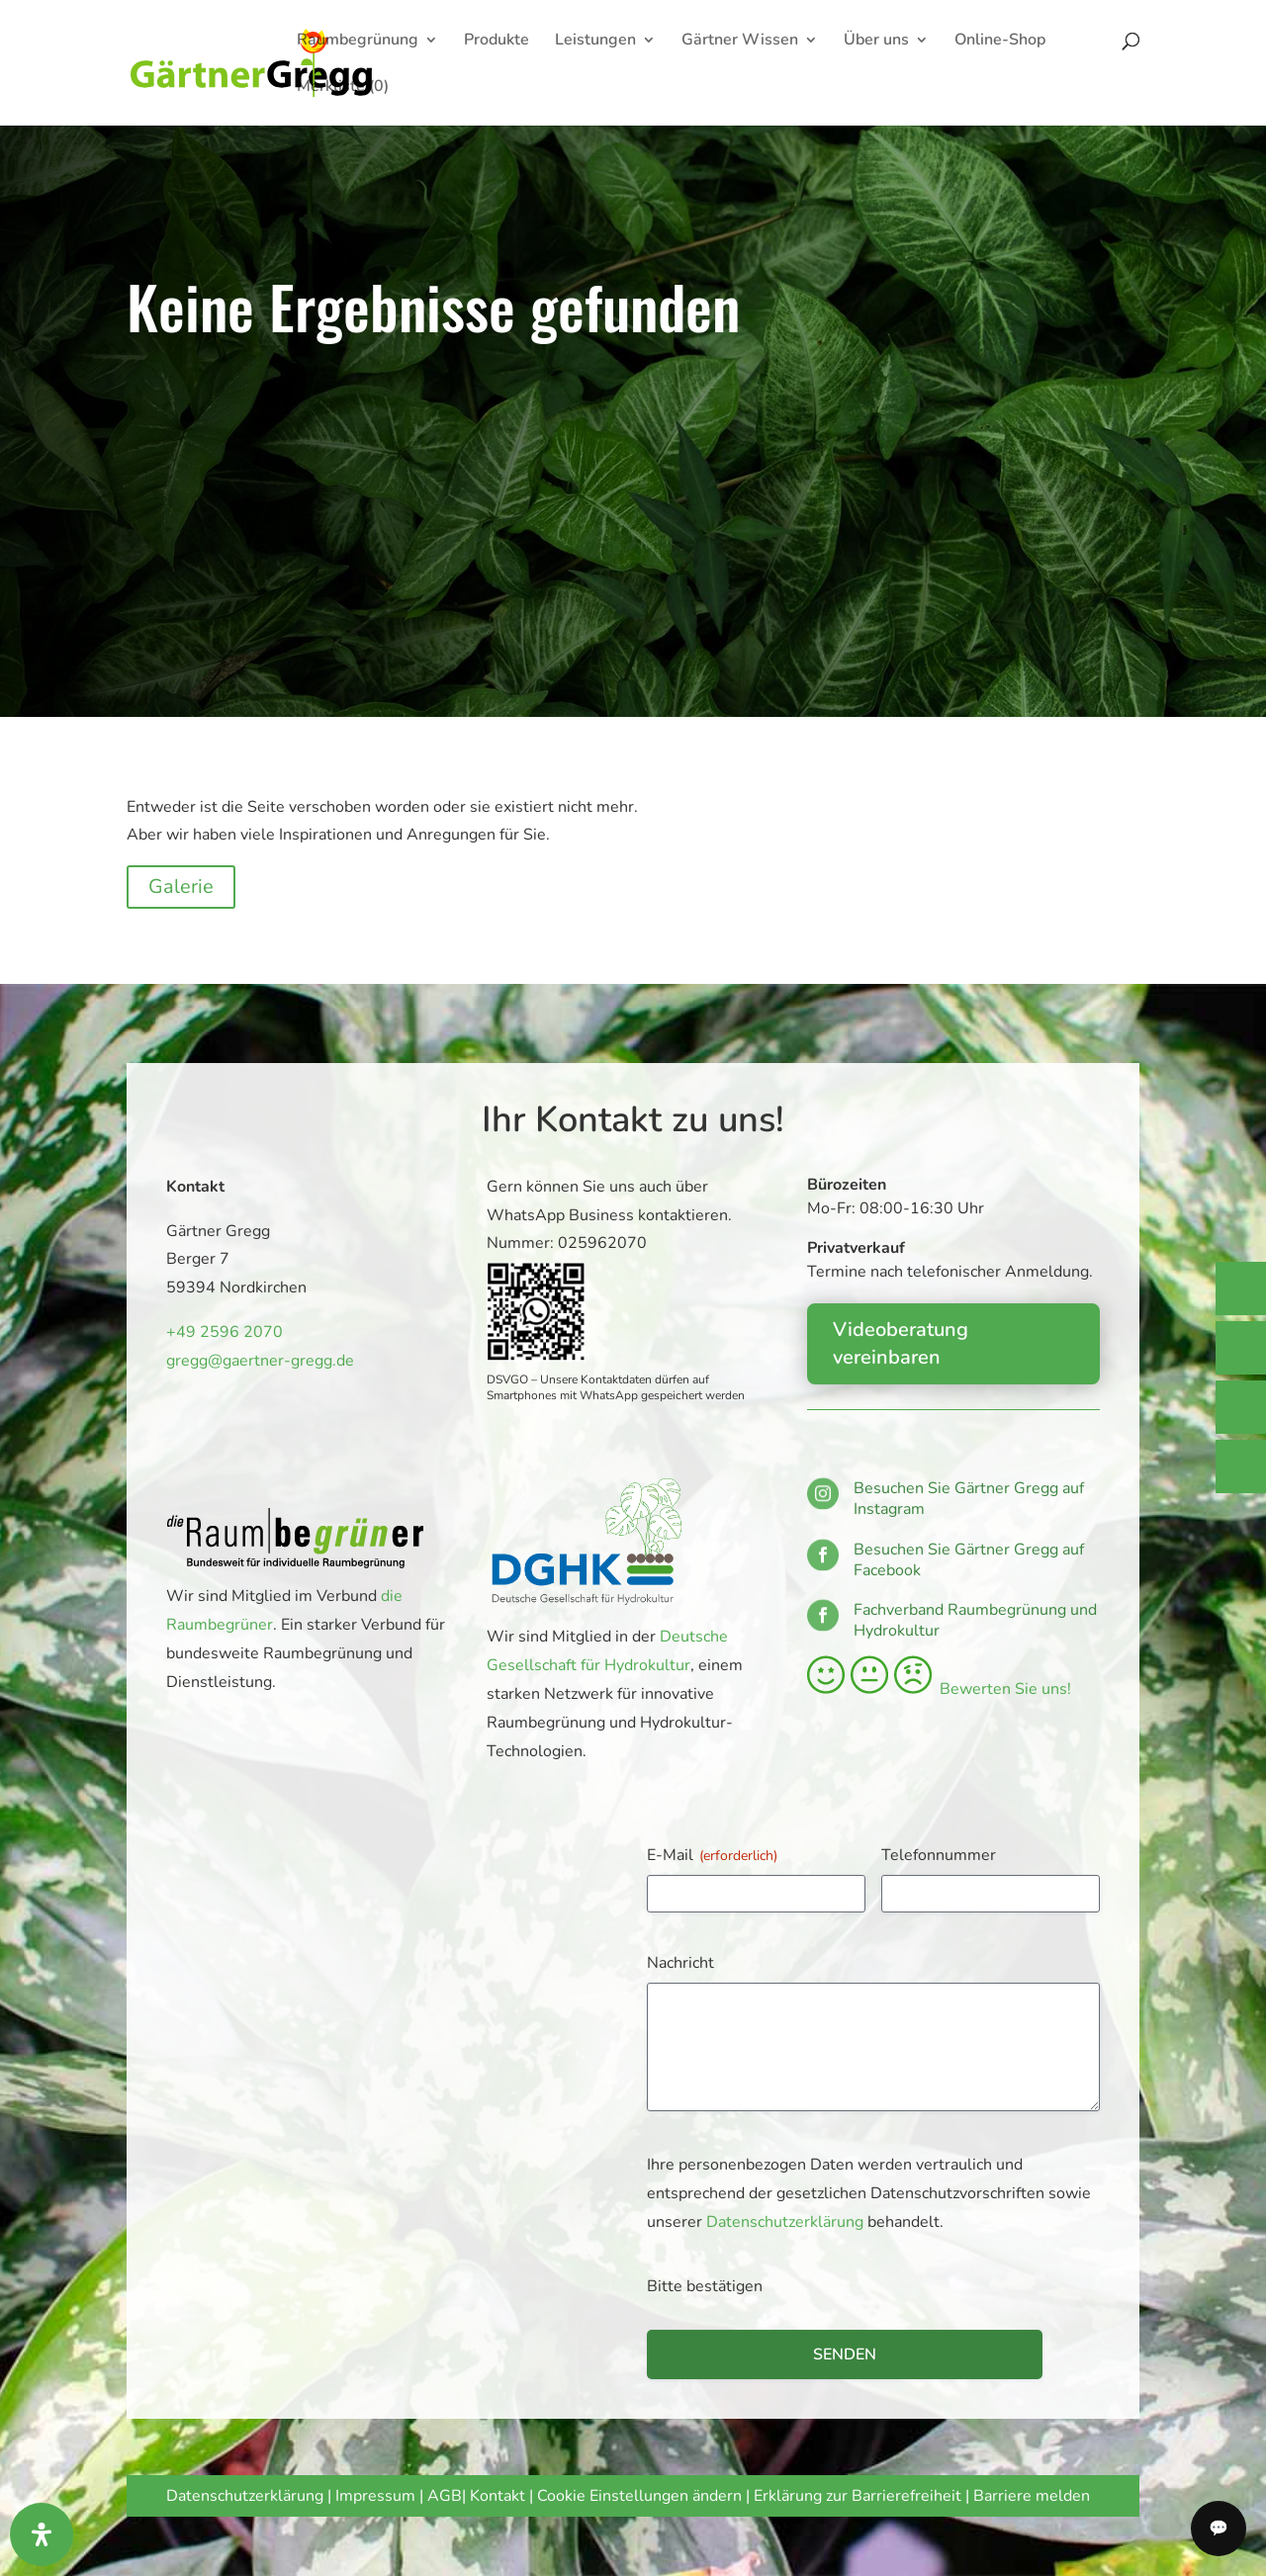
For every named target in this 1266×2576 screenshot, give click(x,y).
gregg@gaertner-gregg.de (254, 1359)
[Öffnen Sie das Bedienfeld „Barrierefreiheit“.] (41, 2534)
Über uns (876, 41)
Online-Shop (999, 41)
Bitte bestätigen (705, 2286)
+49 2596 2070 (221, 1332)
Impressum (375, 2496)
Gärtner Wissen (739, 41)
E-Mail (712, 1855)
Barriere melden (1031, 2496)
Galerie (181, 886)
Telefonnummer (938, 1855)
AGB (444, 2496)
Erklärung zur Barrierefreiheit (857, 2496)
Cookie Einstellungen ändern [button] (639, 2496)
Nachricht (680, 1963)
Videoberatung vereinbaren (900, 1343)
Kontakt (499, 2496)
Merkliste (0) (343, 88)
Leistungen (595, 41)
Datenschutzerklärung (784, 2222)
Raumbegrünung (357, 41)
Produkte (496, 41)
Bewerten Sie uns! (939, 1689)
